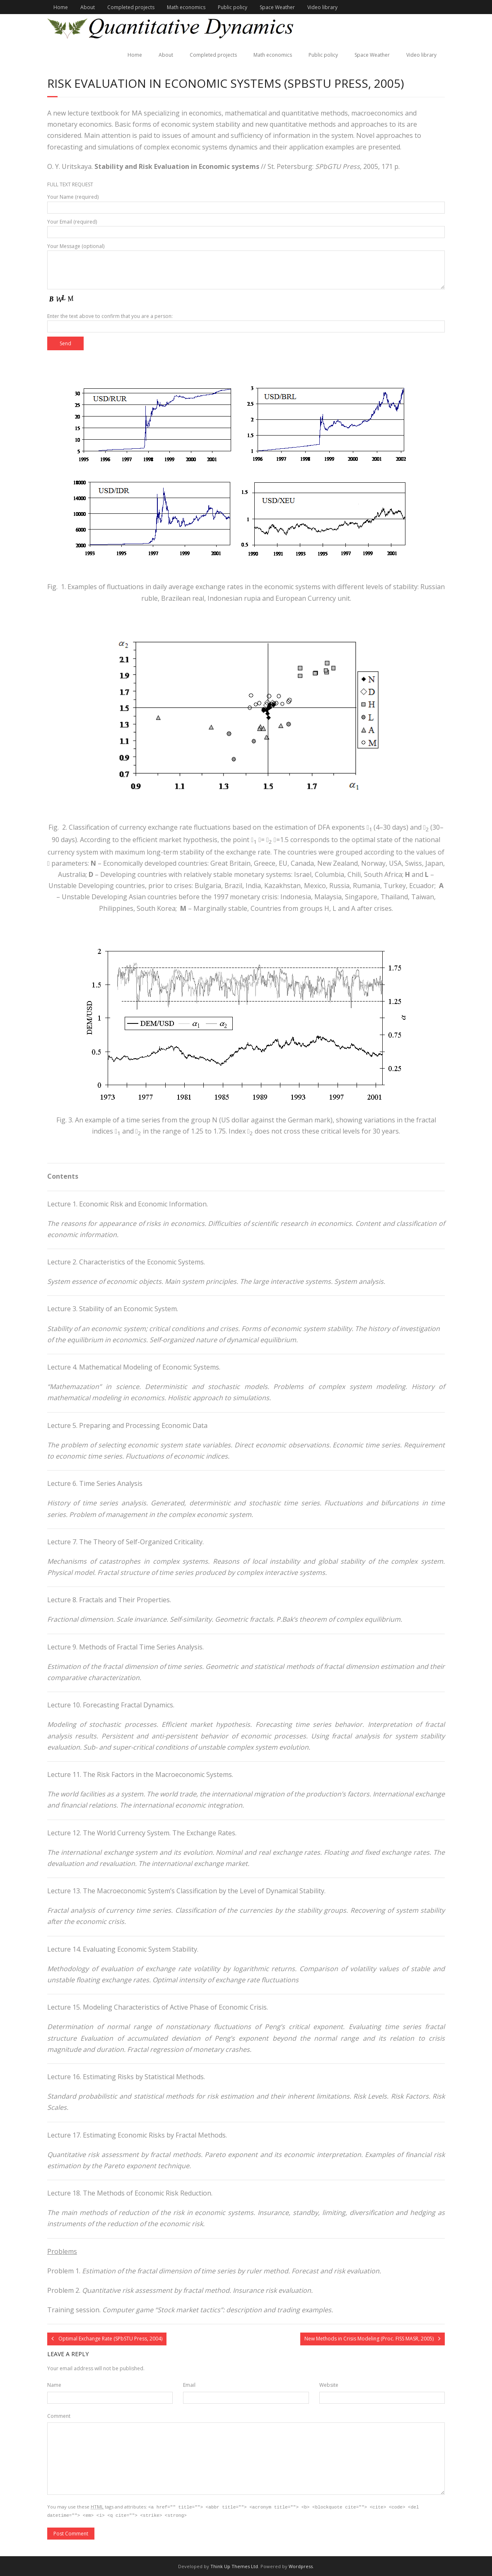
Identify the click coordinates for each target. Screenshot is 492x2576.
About (87, 7)
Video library (322, 7)
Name (54, 2384)
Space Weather (277, 7)
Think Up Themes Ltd (234, 2565)
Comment (58, 2416)
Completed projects (130, 7)
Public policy (232, 7)
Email (189, 2384)
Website (328, 2384)
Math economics (186, 7)
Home (60, 7)
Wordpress (301, 2565)
